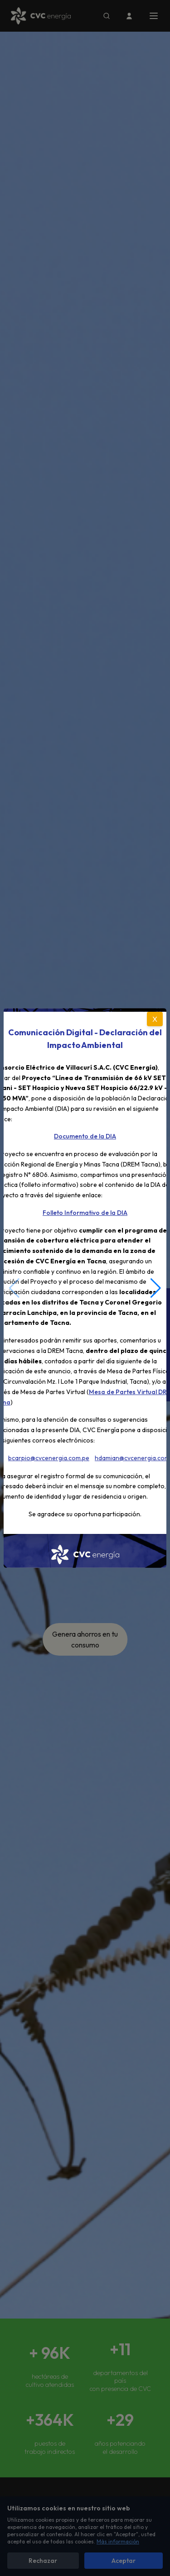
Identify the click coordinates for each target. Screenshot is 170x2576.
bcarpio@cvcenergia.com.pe (48, 1458)
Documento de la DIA (85, 1136)
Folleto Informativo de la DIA (85, 1213)
